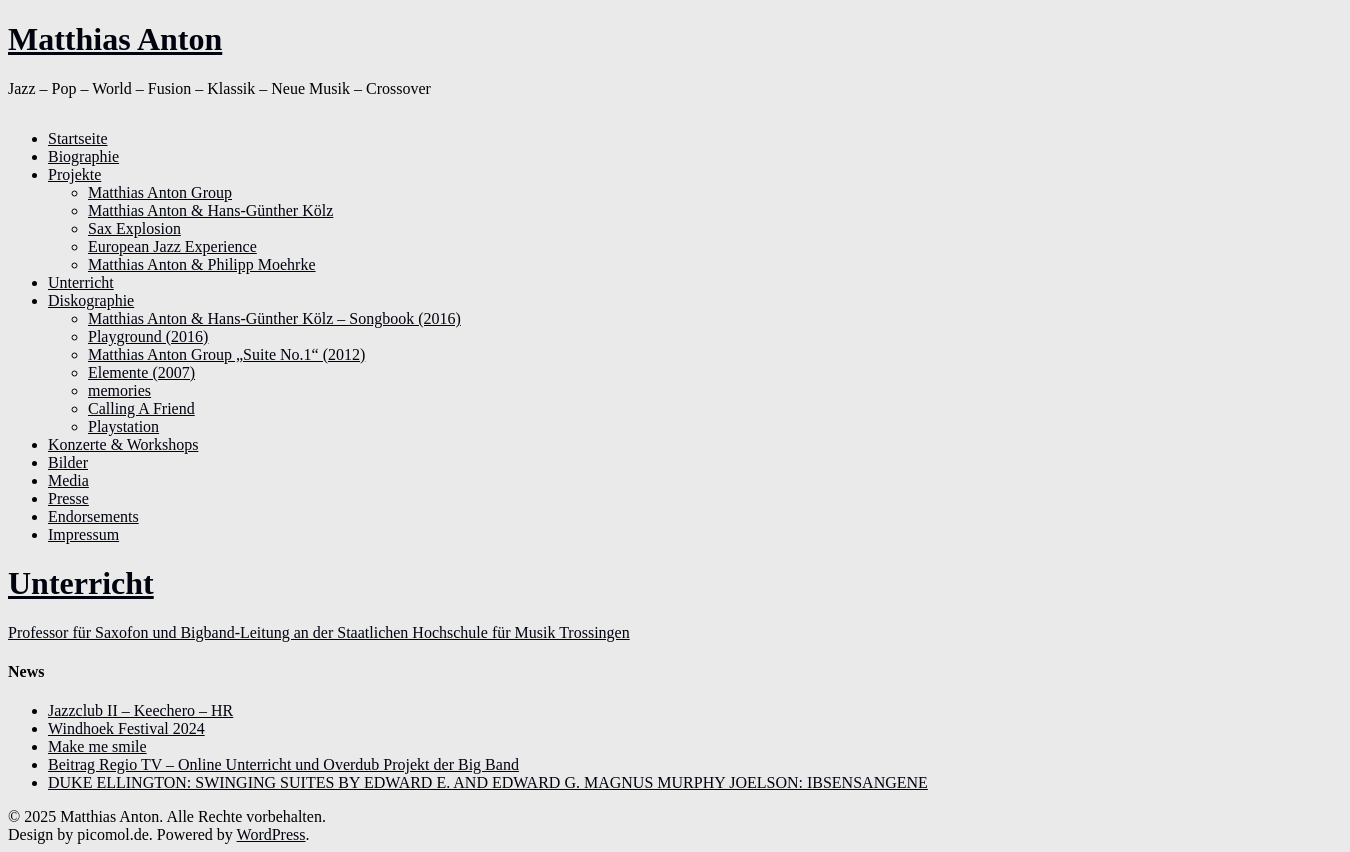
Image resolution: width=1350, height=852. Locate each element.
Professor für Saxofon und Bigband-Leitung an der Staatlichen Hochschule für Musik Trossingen (319, 632)
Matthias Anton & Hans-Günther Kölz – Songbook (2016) (274, 318)
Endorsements (93, 516)
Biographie (83, 156)
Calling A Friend (141, 408)
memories (119, 390)
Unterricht (81, 282)
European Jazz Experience (172, 246)
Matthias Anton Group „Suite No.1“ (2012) (226, 354)
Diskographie (91, 300)
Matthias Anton (115, 39)
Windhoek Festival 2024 (126, 728)
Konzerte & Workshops (123, 444)
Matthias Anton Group (160, 192)
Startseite (78, 138)
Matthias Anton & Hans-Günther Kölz (210, 210)
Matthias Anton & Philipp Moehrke (202, 264)
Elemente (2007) (141, 372)
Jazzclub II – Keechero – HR (140, 710)
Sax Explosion (134, 228)
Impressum (83, 534)
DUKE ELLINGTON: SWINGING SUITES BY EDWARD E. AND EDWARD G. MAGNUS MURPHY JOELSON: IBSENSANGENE (488, 782)
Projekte (74, 174)
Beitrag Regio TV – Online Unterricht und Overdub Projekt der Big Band (283, 764)
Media (68, 480)
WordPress (271, 834)
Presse (68, 498)
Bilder (68, 462)
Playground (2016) (148, 336)
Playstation (123, 426)
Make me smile (97, 746)
